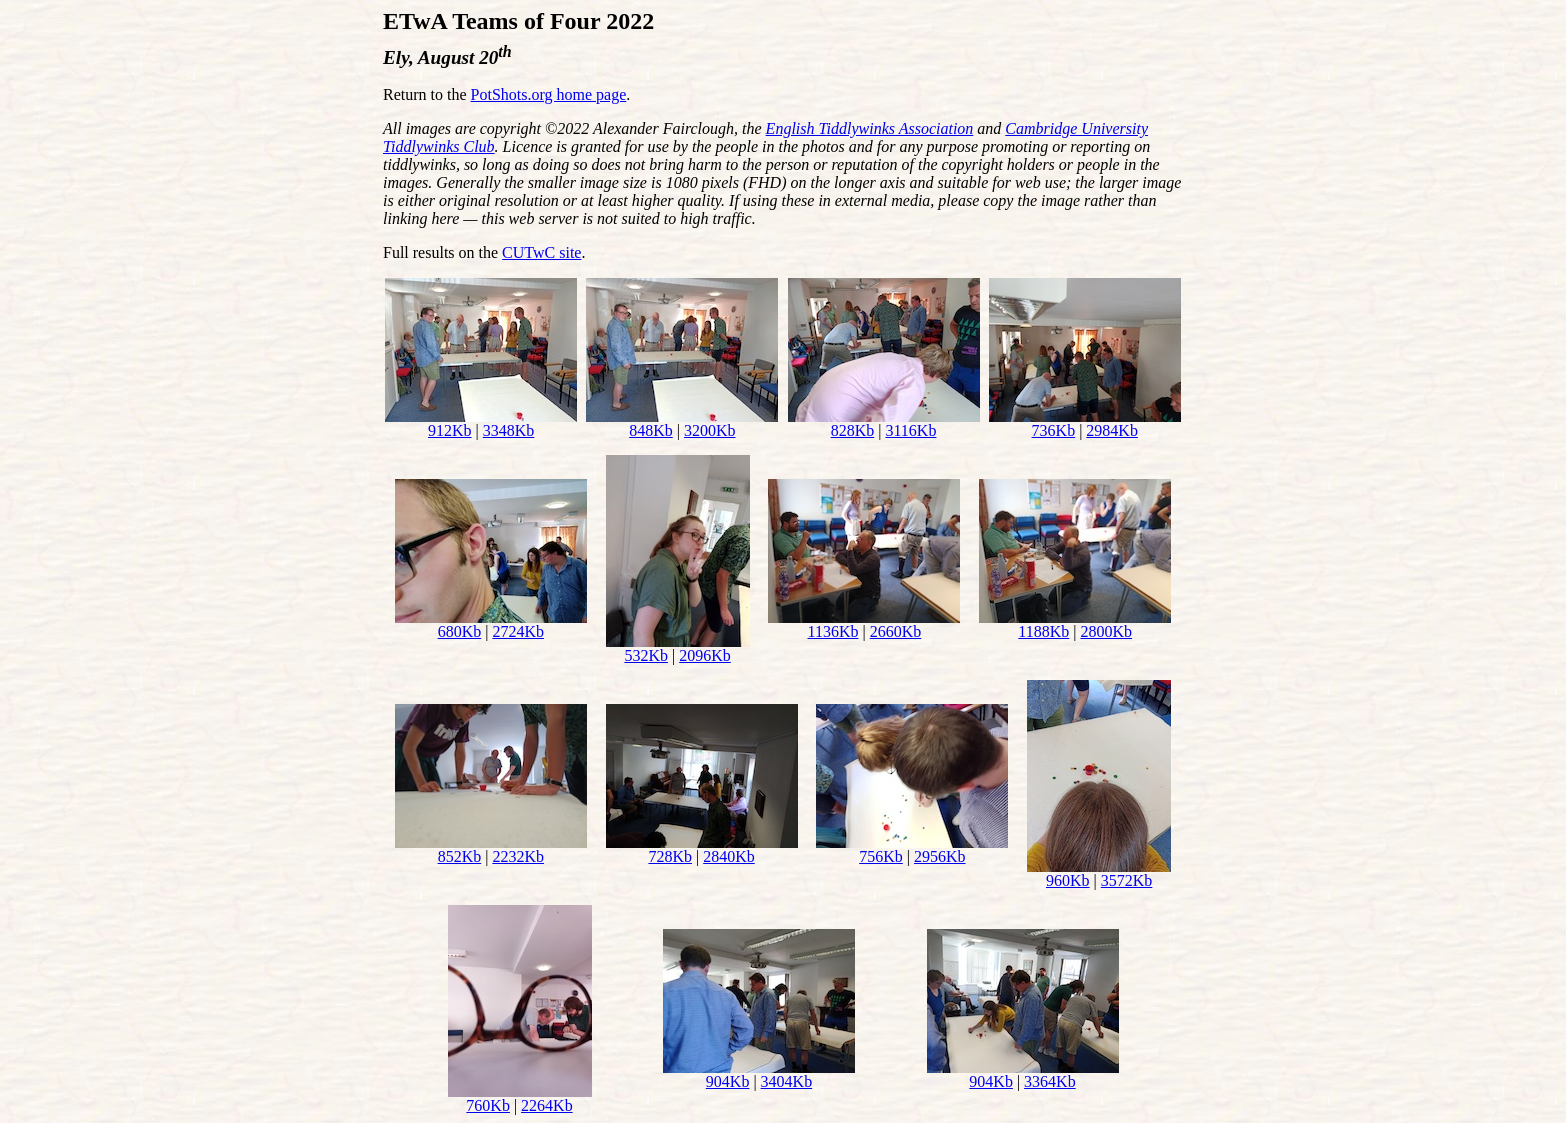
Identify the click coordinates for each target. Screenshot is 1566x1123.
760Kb (488, 1105)
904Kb (728, 1081)
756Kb (881, 856)
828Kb (853, 430)
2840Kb (729, 856)
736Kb (1054, 430)
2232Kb (518, 856)
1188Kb (1043, 631)
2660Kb (896, 631)
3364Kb (1050, 1081)
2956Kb (940, 856)
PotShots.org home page (549, 94)
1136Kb (833, 631)
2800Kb (1106, 631)
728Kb (670, 856)
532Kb (646, 655)
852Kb (460, 856)
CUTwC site (541, 252)
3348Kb (509, 430)
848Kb (651, 430)
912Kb (450, 430)
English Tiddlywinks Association (870, 128)
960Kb (1068, 880)
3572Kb (1127, 880)
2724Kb (518, 631)
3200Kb (710, 430)
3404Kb (787, 1081)
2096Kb (705, 655)
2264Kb (547, 1105)
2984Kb (1112, 430)
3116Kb (910, 430)
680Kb (460, 631)
